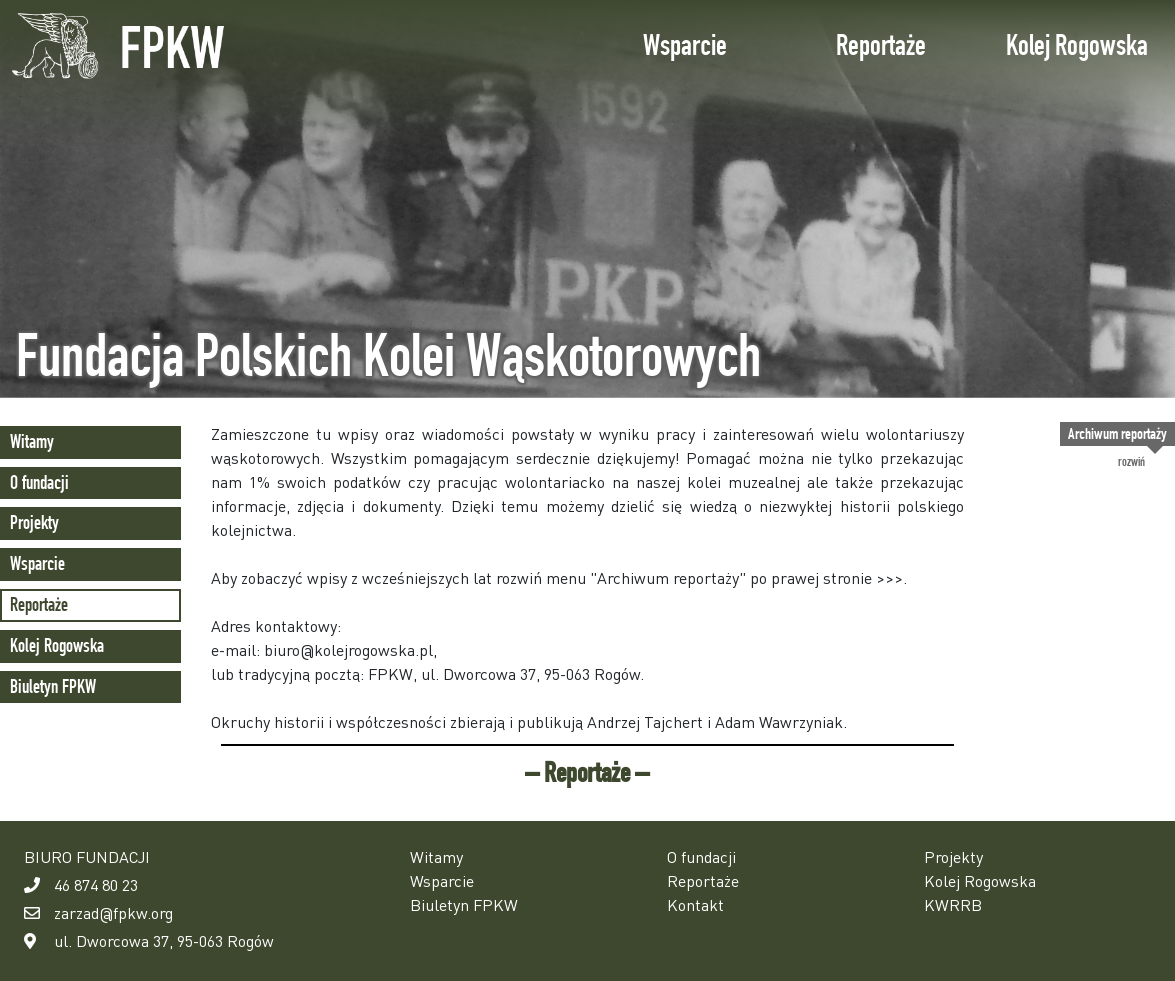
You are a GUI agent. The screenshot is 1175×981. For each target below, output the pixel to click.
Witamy (32, 441)
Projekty (34, 522)
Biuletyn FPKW (53, 686)
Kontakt (695, 904)
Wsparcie (685, 44)
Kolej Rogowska (1077, 44)
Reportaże (881, 44)
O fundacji (39, 482)
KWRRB (953, 904)
